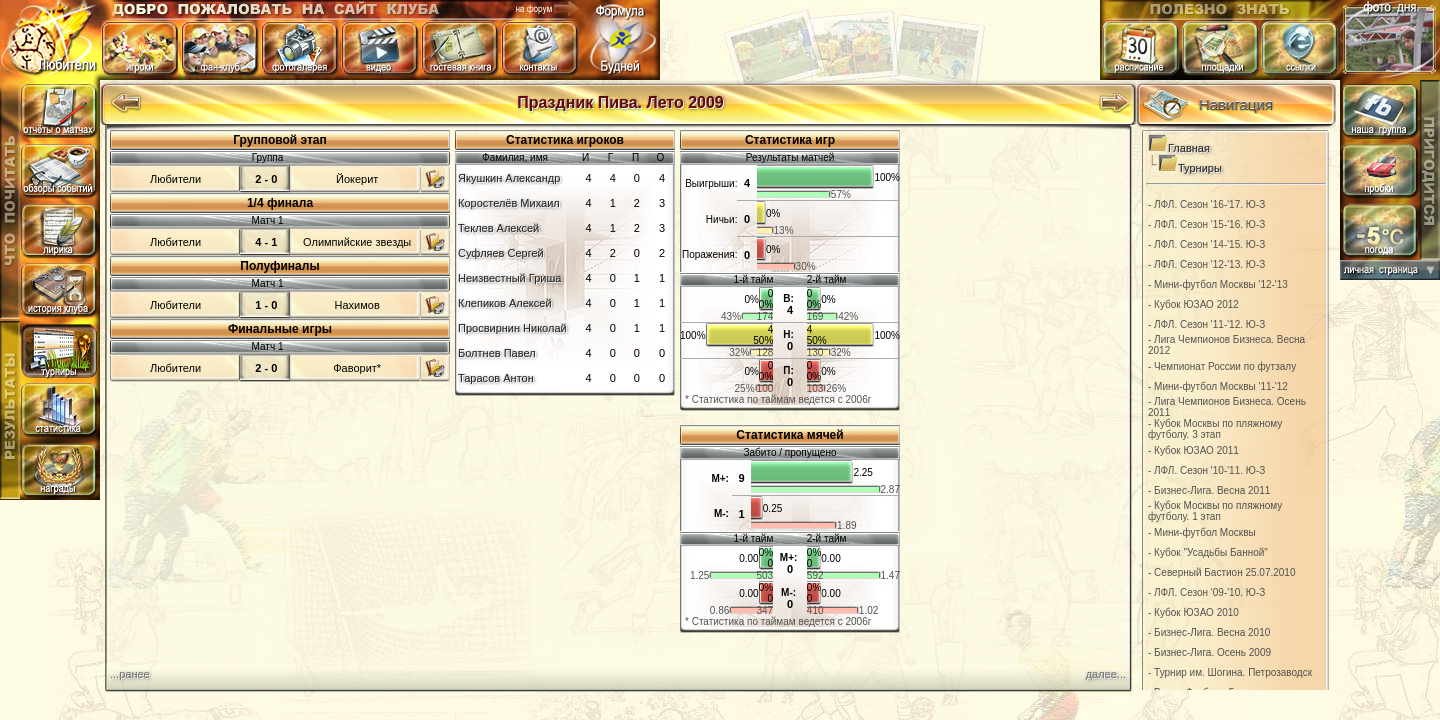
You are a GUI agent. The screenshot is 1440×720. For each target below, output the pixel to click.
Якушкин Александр (509, 178)
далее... (1106, 674)
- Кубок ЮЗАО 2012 (1193, 304)
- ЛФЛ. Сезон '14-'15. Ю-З (1206, 244)
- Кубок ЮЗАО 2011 (1193, 450)
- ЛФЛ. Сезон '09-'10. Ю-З (1206, 592)
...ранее (130, 674)
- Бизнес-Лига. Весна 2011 (1209, 490)
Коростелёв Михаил (509, 203)
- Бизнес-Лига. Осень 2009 (1209, 652)
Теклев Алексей (498, 228)
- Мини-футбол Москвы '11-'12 (1218, 386)
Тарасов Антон (496, 378)
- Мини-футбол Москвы (1202, 532)
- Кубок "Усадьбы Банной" (1208, 552)
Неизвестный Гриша (509, 278)
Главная (1189, 148)
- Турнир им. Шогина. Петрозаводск (1230, 672)
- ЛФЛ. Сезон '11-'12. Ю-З (1206, 324)
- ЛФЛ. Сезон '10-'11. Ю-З (1206, 470)
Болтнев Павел (497, 353)
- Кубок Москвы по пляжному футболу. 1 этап (1215, 511)
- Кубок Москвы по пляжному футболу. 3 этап (1215, 429)
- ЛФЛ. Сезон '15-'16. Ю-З (1206, 224)
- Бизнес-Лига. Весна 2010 (1209, 632)
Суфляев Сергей (501, 253)
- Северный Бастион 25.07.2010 (1222, 572)
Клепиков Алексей (505, 303)
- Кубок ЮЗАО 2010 (1193, 612)
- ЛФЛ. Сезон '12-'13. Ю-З (1206, 264)
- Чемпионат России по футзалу (1222, 366)
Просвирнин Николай (512, 328)
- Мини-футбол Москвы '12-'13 (1218, 284)
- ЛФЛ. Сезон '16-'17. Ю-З (1206, 204)
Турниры (1200, 168)
